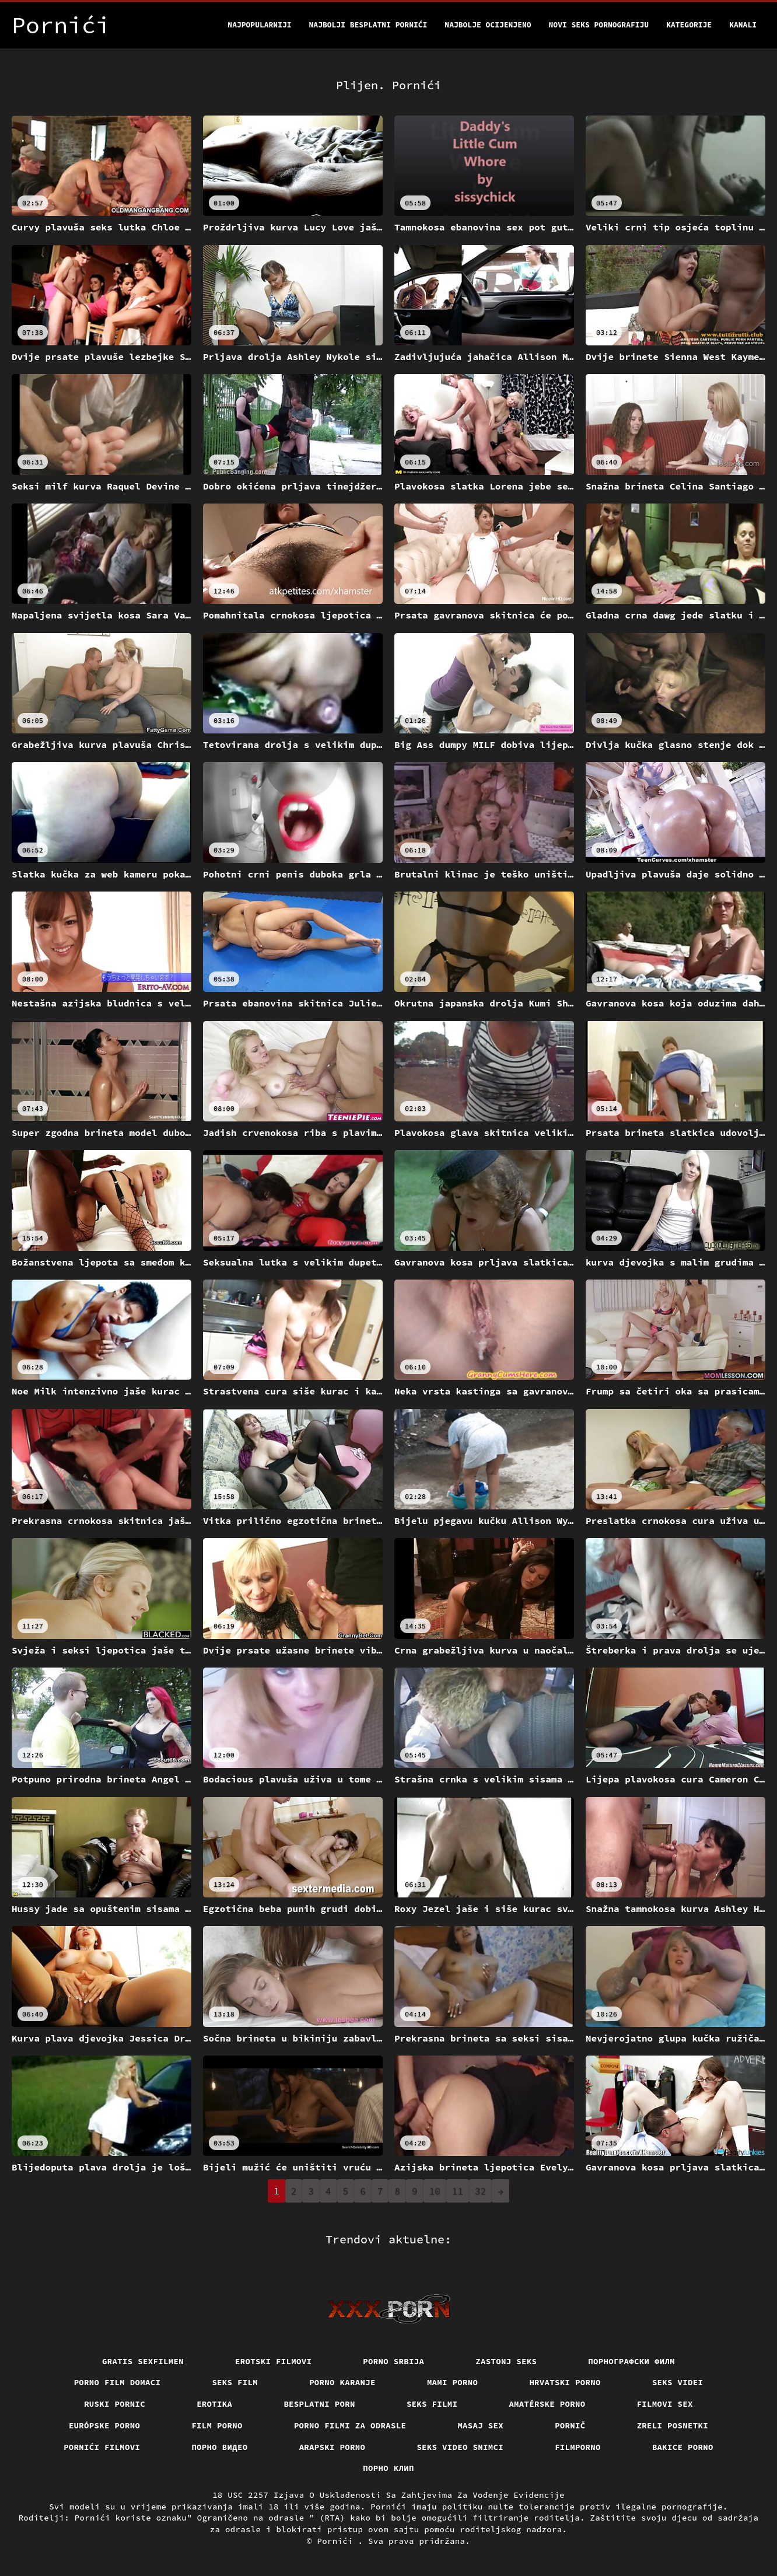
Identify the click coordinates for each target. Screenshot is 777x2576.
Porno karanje (342, 2382)
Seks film (235, 2382)
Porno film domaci (117, 2382)
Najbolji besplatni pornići (368, 25)
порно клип (388, 2468)
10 (434, 2191)
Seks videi (678, 2382)
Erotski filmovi (273, 2361)
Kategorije (689, 25)
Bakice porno (682, 2447)
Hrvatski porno (565, 2382)
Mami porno (452, 2382)
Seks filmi (432, 2404)
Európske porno (105, 2425)
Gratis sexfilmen (143, 2361)
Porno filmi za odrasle (350, 2425)
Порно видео (219, 2447)
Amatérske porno (547, 2404)
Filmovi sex (665, 2404)
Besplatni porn (319, 2404)
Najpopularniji (259, 25)
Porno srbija (393, 2361)
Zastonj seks (506, 2361)
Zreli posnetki (673, 2425)
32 (480, 2191)
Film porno (217, 2425)
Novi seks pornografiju (599, 25)
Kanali (743, 25)
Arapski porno (332, 2447)
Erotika (214, 2404)
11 (457, 2191)
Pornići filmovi (102, 2447)
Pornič (570, 2425)
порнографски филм (631, 2361)
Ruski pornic (114, 2404)
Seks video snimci (459, 2447)
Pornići (337, 2541)
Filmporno (578, 2447)
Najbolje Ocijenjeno (487, 25)
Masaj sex (480, 2425)
